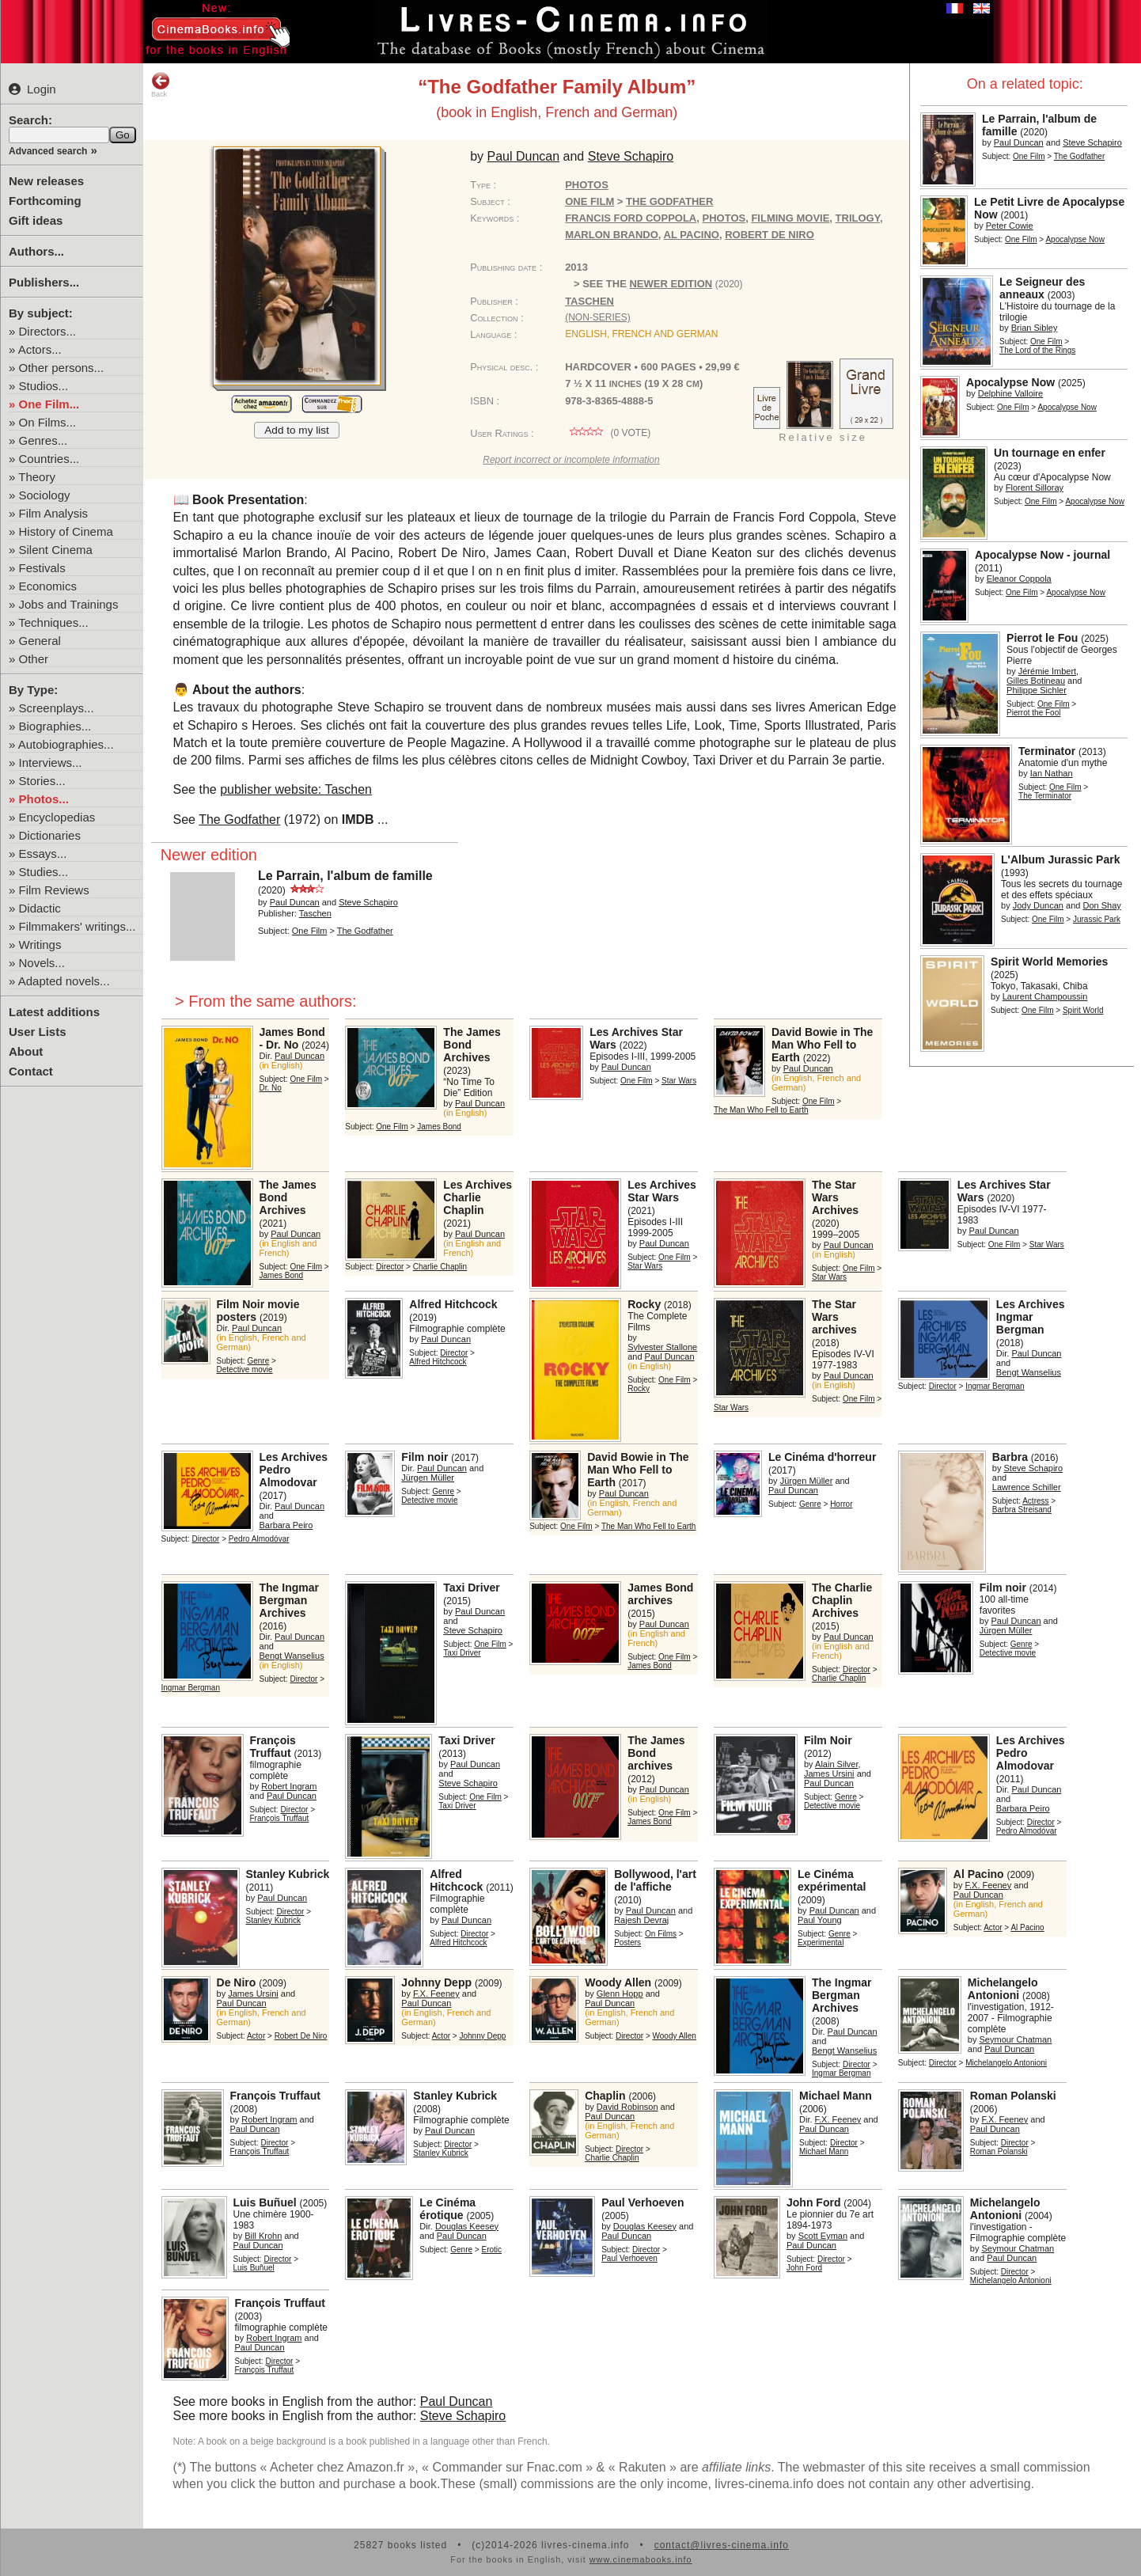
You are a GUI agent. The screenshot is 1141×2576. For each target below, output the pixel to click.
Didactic (40, 908)
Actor (993, 1927)
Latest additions (54, 1012)
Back (160, 84)
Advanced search (48, 151)
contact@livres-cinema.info (721, 2545)
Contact (31, 1071)
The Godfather (239, 819)
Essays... (43, 853)
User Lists (37, 1031)
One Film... (49, 404)
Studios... (44, 386)
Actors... (40, 349)
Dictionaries (50, 835)
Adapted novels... (64, 981)
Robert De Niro (769, 235)
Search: (30, 120)
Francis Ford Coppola (630, 218)
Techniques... (53, 622)
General (40, 640)
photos (724, 218)
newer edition (670, 284)
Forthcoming (45, 200)
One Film (1029, 156)
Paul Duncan (456, 2401)
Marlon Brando (611, 235)
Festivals (42, 568)
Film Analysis (54, 513)
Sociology (44, 495)
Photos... (44, 799)
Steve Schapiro (463, 2415)
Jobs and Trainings (69, 604)
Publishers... (44, 282)
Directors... (48, 331)
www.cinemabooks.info (640, 2559)
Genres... (43, 440)
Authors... (36, 251)
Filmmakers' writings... (77, 926)
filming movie (790, 218)
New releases (46, 181)
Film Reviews (54, 890)
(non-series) (598, 317)
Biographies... (55, 726)
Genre (258, 1360)
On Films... (48, 422)
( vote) (607, 432)
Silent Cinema (56, 549)
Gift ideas (36, 220)
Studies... (44, 871)
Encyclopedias (57, 817)
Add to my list (296, 430)
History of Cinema (66, 531)
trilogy (858, 218)
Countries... (49, 458)
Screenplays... (56, 708)
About (26, 1051)
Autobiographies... (66, 744)
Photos (586, 185)
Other (34, 659)
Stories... (42, 780)
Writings (40, 944)
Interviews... (50, 762)
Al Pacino (691, 235)
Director (390, 1266)
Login (32, 89)
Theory (36, 477)
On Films (661, 1933)
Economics (48, 586)
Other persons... (61, 367)
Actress (1035, 1501)
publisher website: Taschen (296, 789)
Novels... (42, 962)
